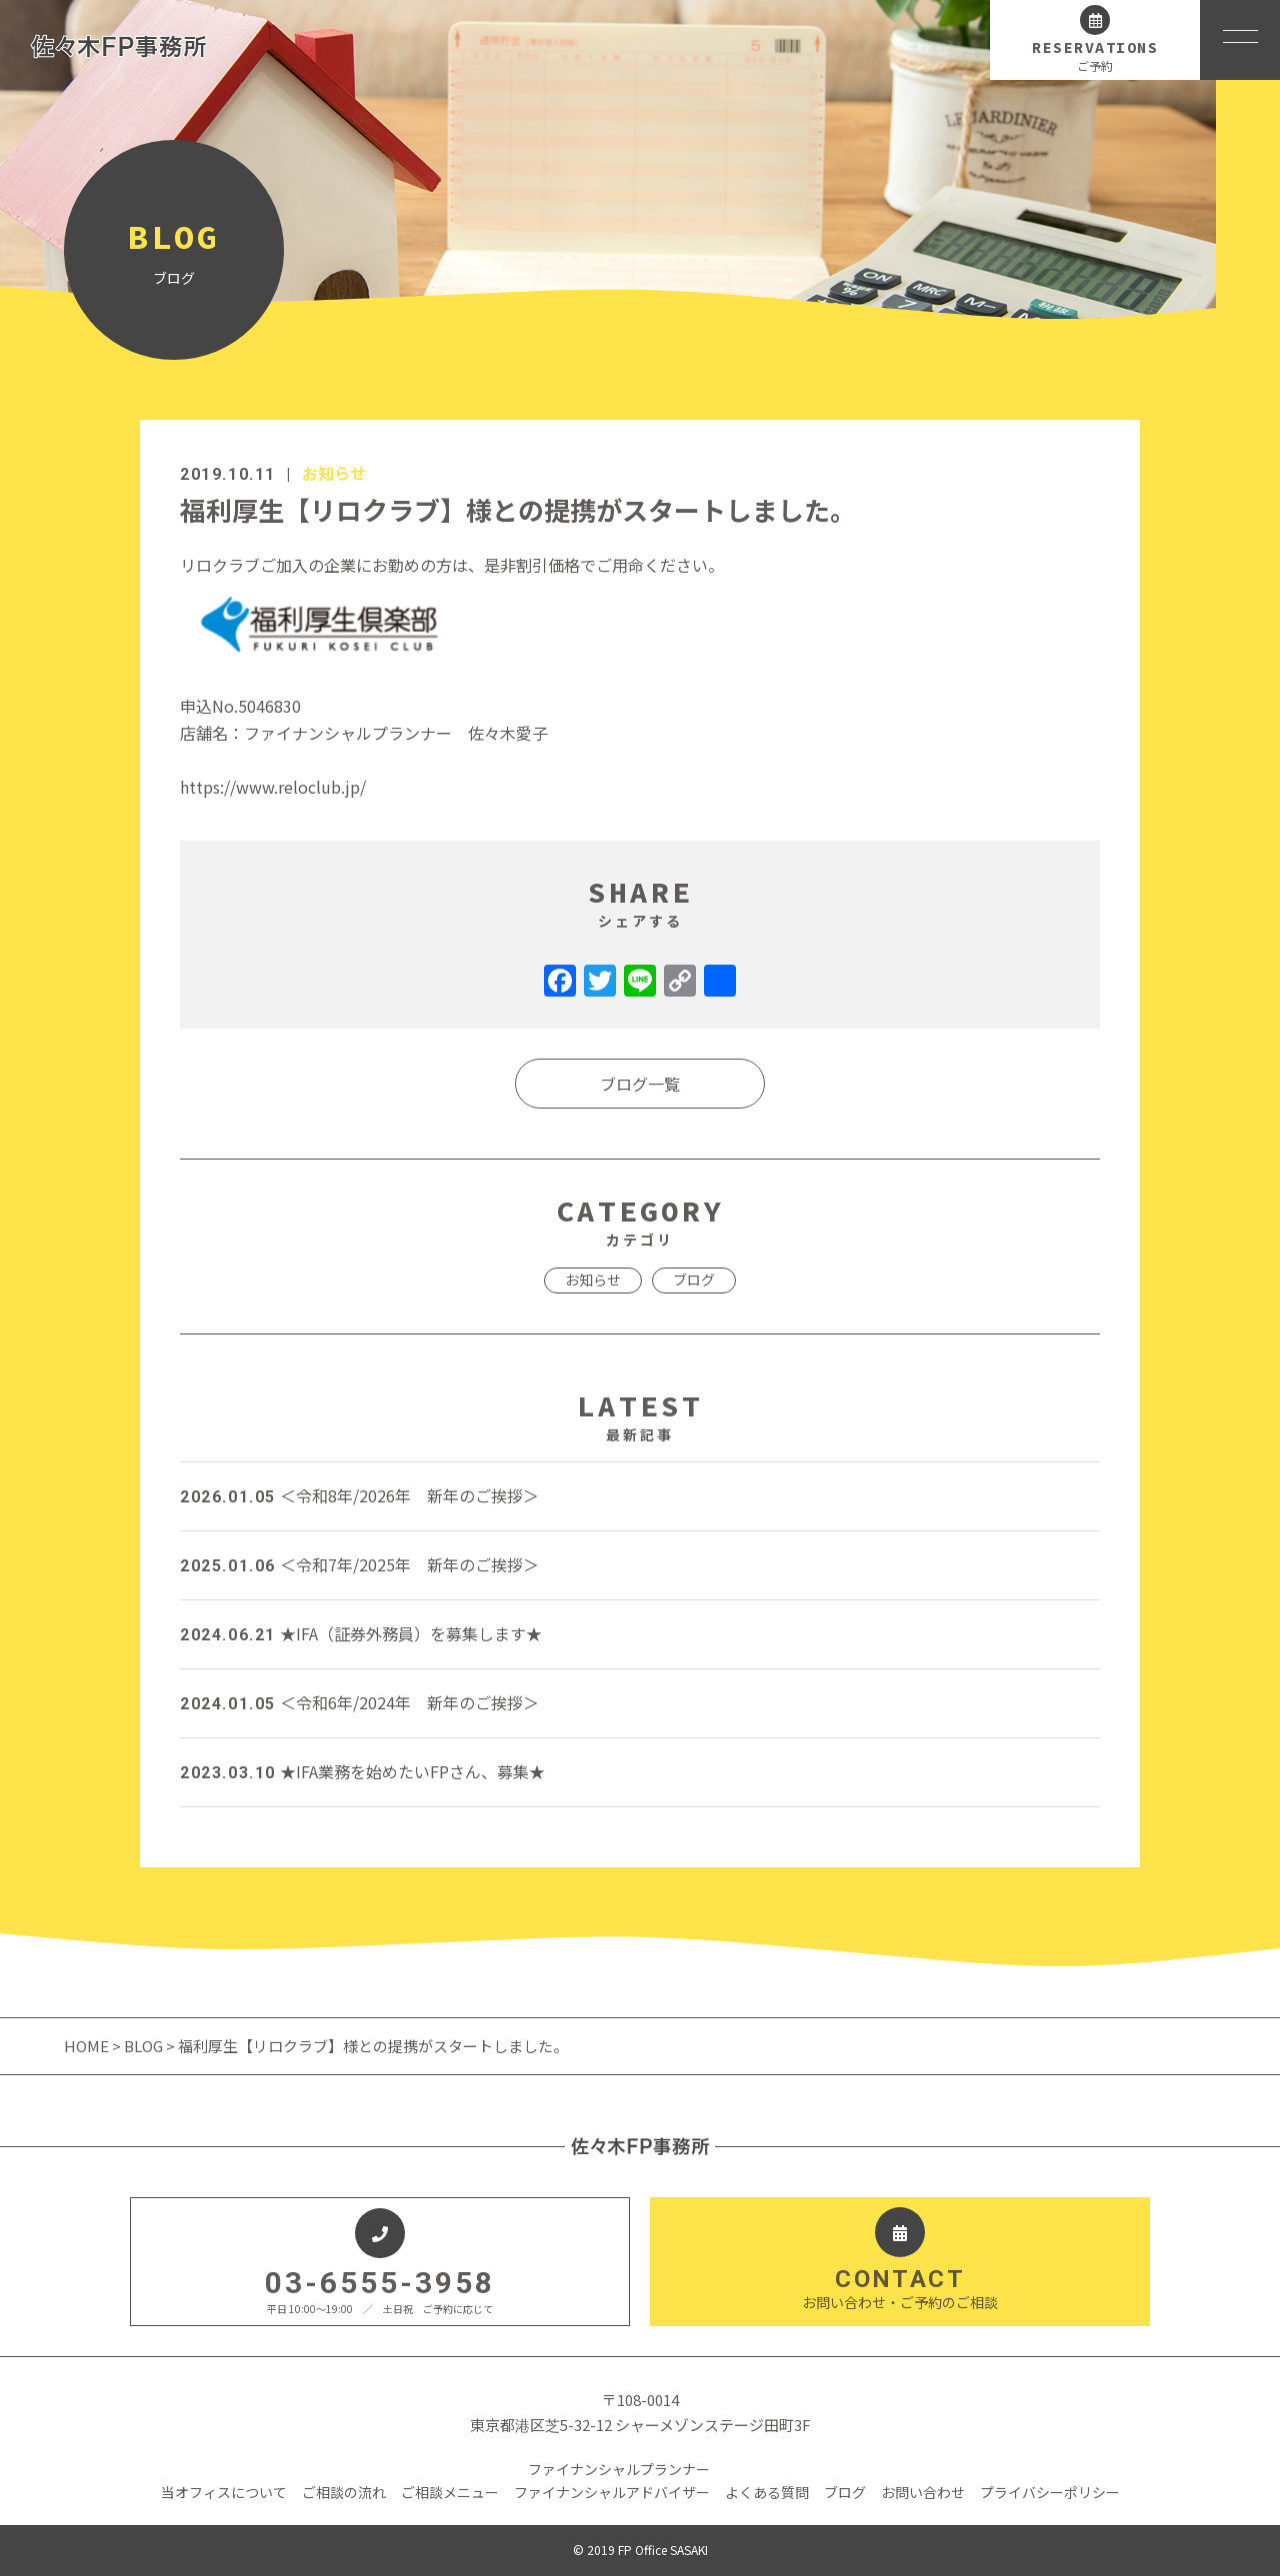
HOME (88, 2045)
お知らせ (334, 473)
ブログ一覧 (640, 1084)
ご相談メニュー (450, 2492)
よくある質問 (767, 2492)
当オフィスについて (224, 2492)
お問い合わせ (923, 2492)
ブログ (694, 1279)
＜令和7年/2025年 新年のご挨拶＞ (359, 1564)
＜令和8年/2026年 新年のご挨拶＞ (359, 1495)
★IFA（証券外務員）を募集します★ (361, 1633)
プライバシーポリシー (1050, 2492)
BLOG (143, 2045)
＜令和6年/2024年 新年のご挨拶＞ (359, 1702)
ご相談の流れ (344, 2492)
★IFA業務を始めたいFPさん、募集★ (362, 1771)
